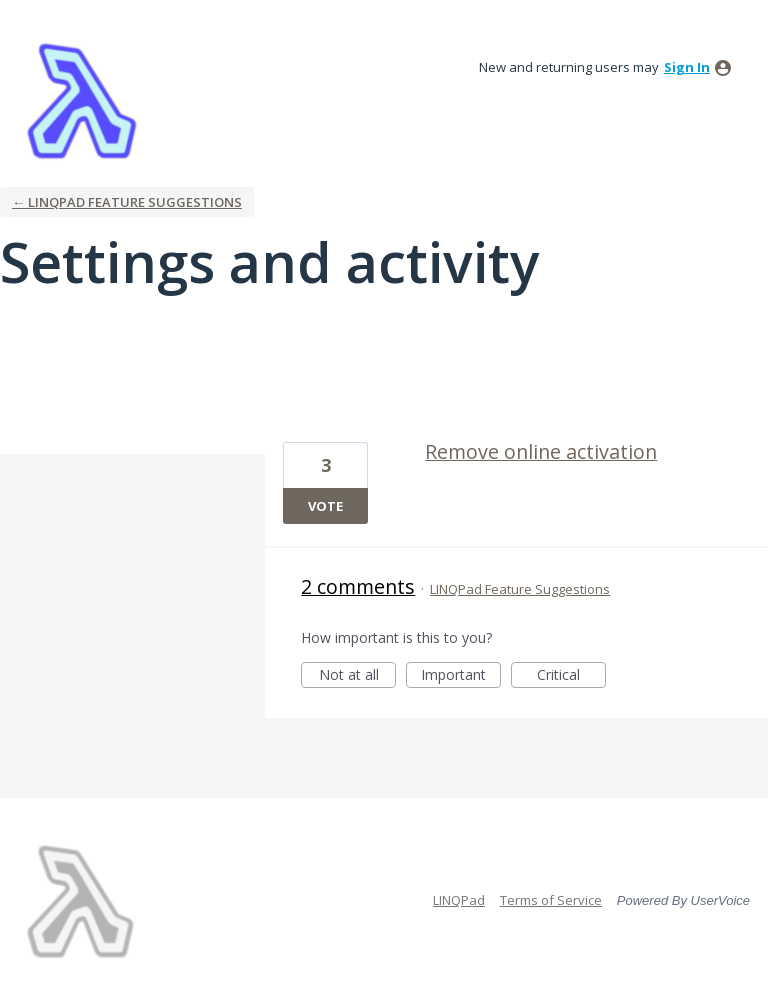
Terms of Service (551, 900)
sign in (687, 67)
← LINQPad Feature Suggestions (127, 202)
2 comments (358, 586)
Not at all (358, 676)
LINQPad (459, 900)
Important (461, 676)
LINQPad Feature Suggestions (520, 589)
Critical (571, 676)
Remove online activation (541, 451)
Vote (325, 506)
